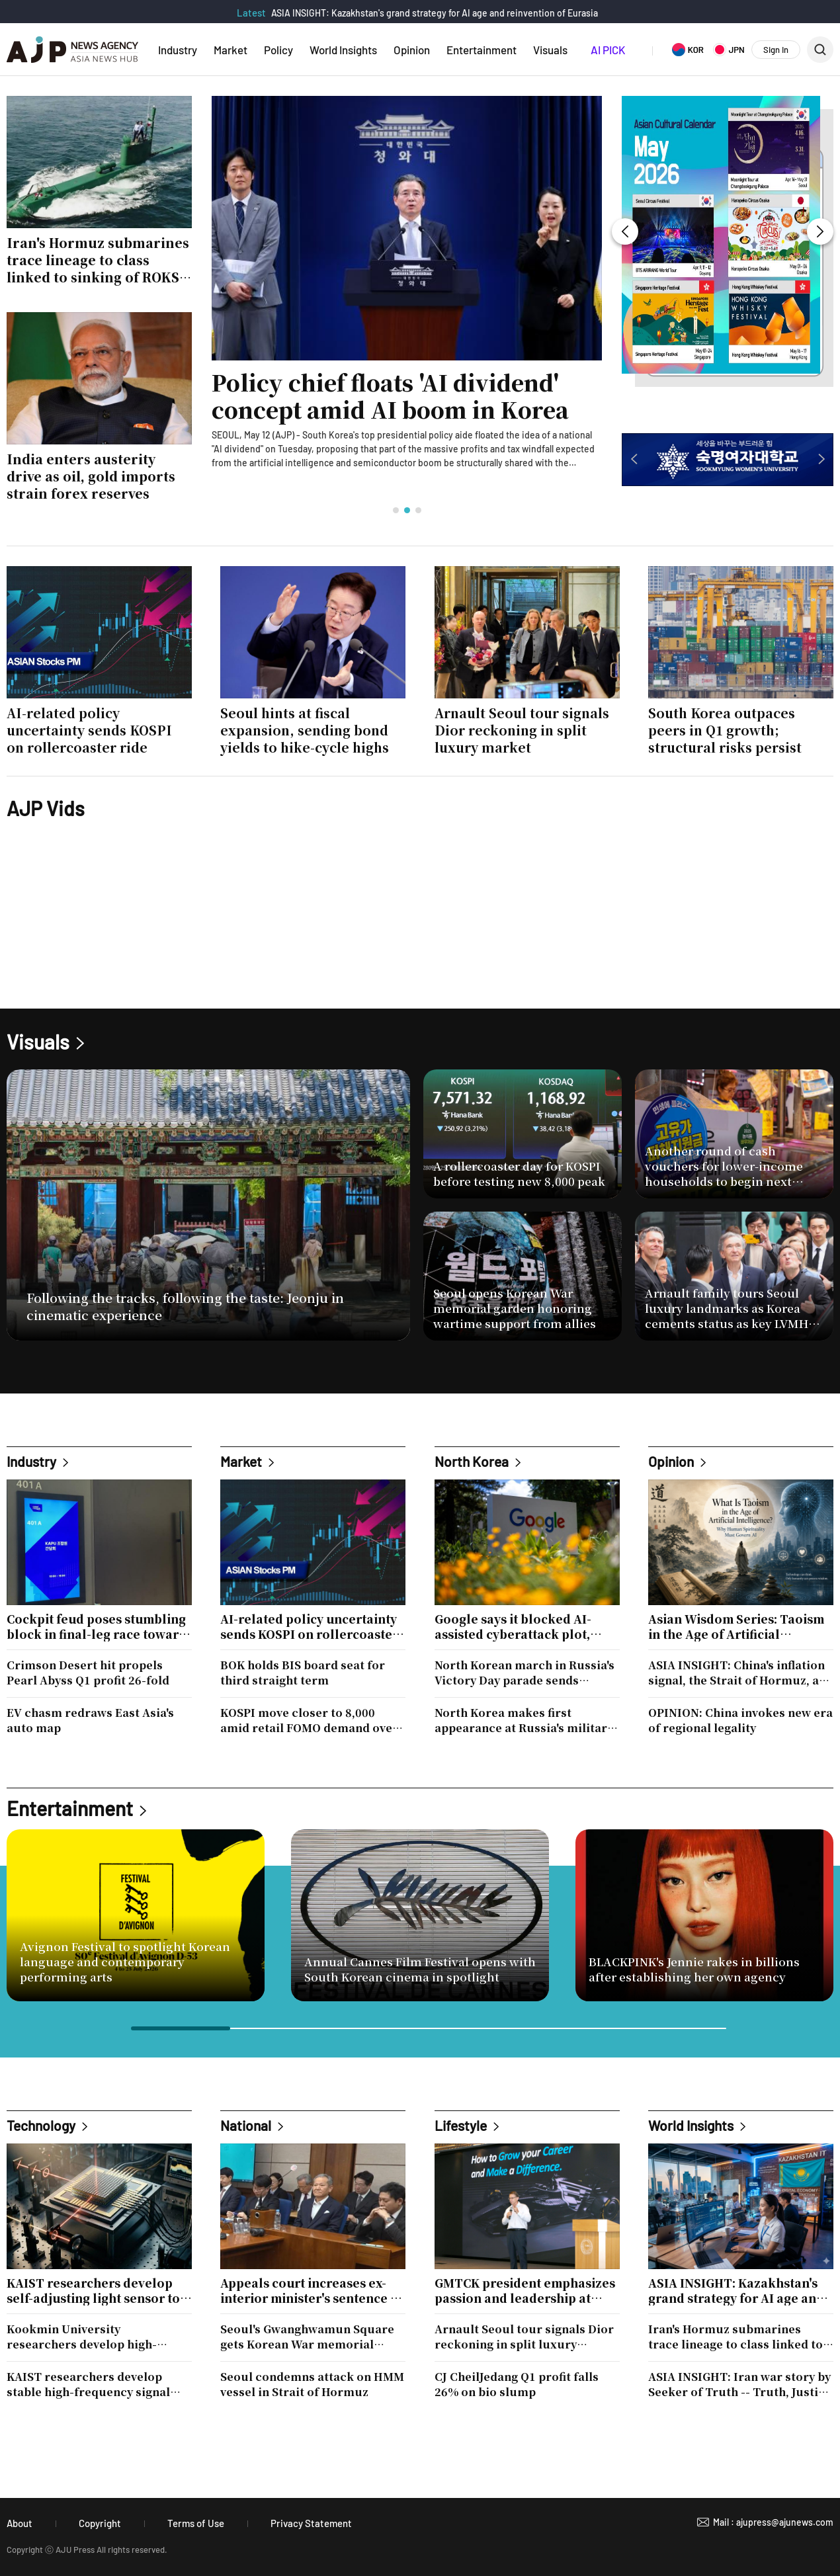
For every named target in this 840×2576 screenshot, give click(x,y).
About (19, 2523)
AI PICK (608, 49)
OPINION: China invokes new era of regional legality (740, 1720)
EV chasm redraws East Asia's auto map (90, 1720)
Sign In (775, 49)
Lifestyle (461, 2125)
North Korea (472, 1461)
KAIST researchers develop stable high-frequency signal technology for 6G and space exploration (88, 2384)
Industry (177, 49)
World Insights (343, 49)
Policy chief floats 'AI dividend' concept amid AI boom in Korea (390, 396)
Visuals (550, 49)
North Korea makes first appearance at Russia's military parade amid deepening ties (524, 1720)
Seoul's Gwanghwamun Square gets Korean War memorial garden (307, 2336)
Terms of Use (195, 2523)
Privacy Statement (311, 2523)
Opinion (412, 49)
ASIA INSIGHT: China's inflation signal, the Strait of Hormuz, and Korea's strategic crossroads (740, 1672)
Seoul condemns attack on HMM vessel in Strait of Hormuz (312, 2384)
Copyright (100, 2523)
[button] (396, 510)
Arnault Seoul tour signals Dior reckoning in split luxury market (524, 2336)
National (245, 2125)
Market (230, 49)
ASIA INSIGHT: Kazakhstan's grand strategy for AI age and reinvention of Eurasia (434, 13)
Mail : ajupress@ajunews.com (773, 2522)
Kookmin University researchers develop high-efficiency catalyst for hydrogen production (97, 2336)
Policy (278, 49)
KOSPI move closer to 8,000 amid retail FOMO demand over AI (309, 1720)
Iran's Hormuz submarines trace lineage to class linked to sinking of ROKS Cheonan (735, 2336)
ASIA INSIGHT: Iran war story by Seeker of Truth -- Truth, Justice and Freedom (739, 2384)
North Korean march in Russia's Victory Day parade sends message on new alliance (524, 1672)
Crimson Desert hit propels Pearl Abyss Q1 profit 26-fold (88, 1672)
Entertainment (481, 49)
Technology (41, 2125)
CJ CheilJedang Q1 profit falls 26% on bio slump (517, 2384)
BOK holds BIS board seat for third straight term (302, 1672)
